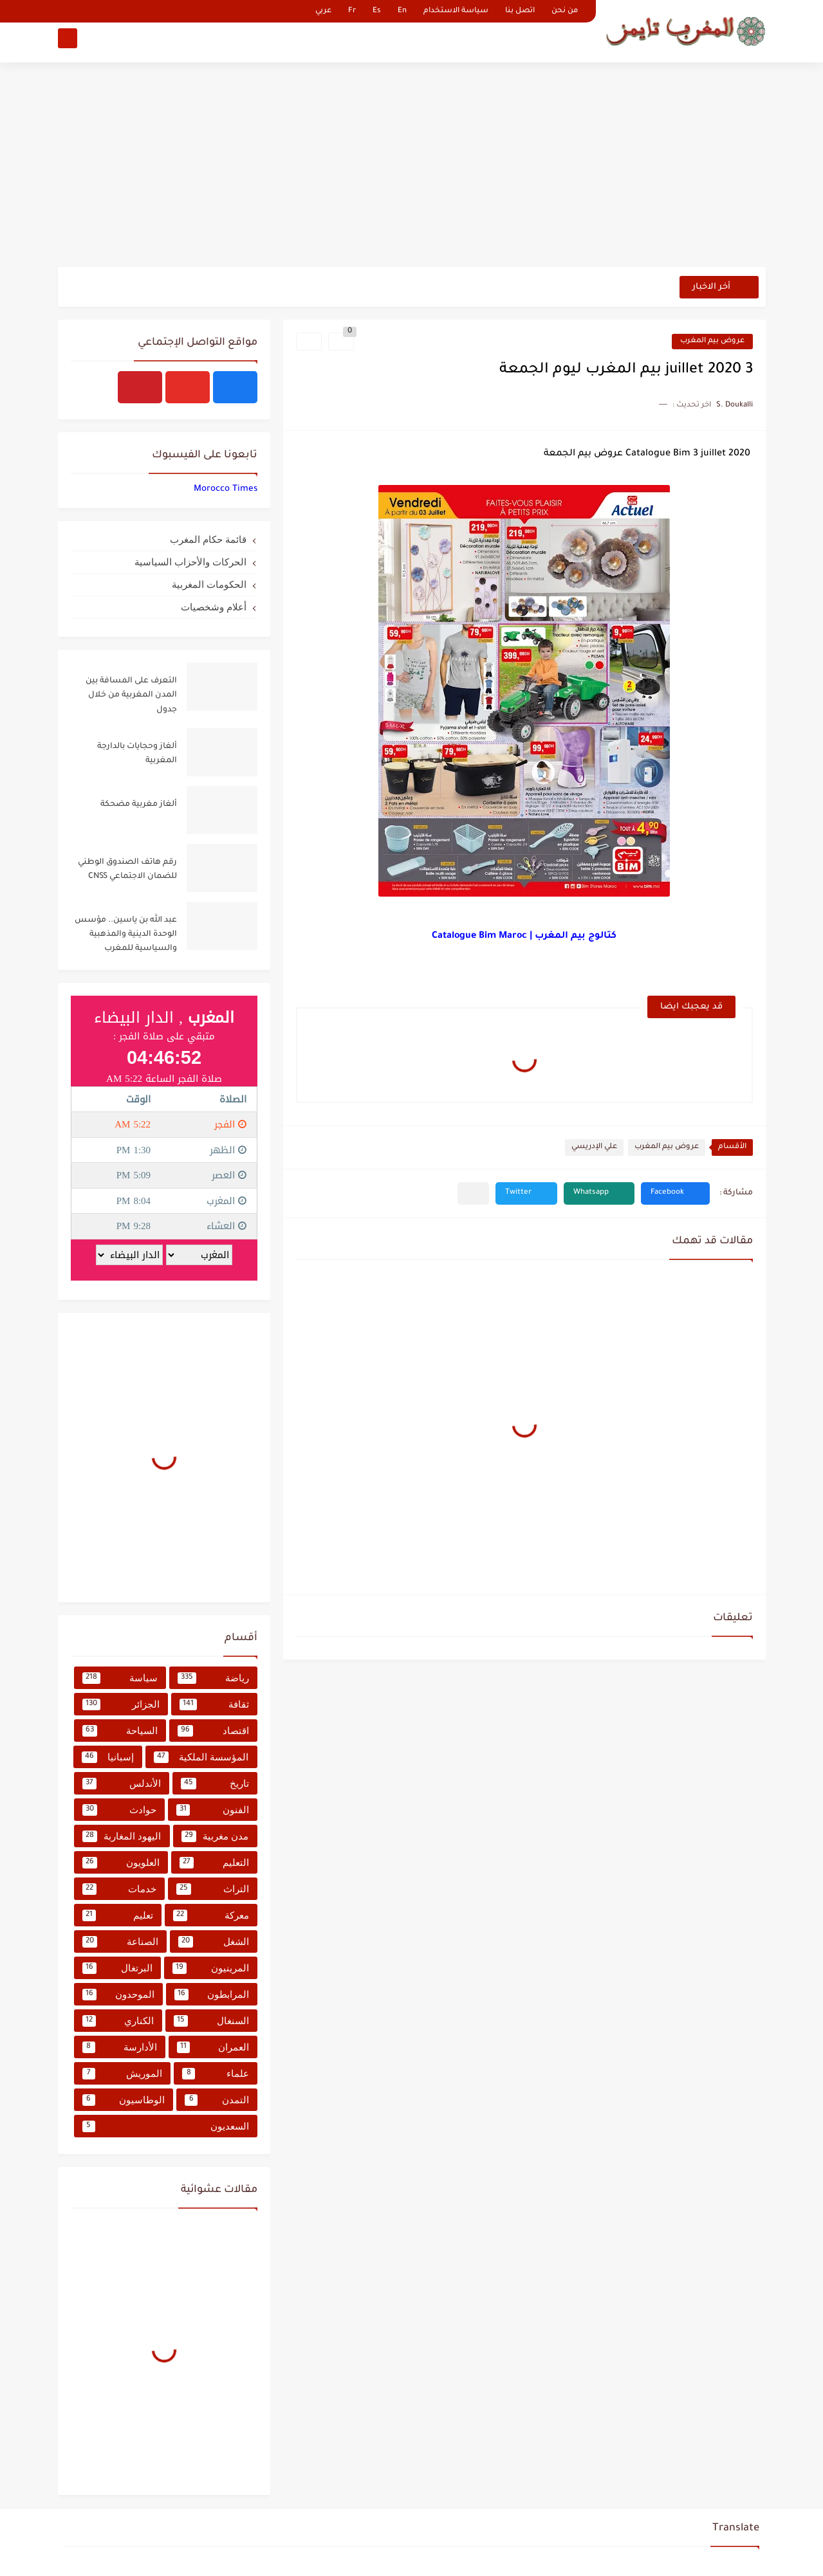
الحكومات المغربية (209, 584)
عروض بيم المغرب (712, 341)
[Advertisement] (412, 167)
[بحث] (67, 43)
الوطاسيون (123, 2100)
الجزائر (121, 1704)
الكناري (118, 2021)
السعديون (165, 2126)
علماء (215, 2073)
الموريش (122, 2073)
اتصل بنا (520, 11)
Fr (352, 11)
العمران (213, 2047)
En (402, 11)
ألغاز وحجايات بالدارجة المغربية (137, 753)
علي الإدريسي (594, 1147)
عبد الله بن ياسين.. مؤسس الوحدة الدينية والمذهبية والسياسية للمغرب (126, 935)
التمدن (217, 2100)
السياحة (120, 1731)
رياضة (213, 1678)
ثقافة (214, 1704)
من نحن (564, 11)
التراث (212, 1889)
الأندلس (122, 1783)
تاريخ (215, 1783)
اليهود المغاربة (122, 1836)
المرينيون (210, 1968)
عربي (323, 11)
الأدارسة (119, 2047)
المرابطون (211, 1994)
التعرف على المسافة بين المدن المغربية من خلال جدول (131, 696)
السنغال (211, 2021)
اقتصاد (213, 1731)
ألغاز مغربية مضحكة (138, 804)
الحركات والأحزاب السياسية (190, 561)
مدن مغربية (215, 1836)
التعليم (214, 1862)
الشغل (213, 1942)
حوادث (119, 1810)
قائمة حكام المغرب (208, 539)
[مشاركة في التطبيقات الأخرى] (473, 1193)
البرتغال (117, 1968)
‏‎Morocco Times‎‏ (225, 489)
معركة (211, 1915)
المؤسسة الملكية (201, 1757)
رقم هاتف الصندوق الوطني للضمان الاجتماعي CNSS (127, 869)
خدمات (119, 1889)
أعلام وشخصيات (213, 606)
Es (377, 11)
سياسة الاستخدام (455, 11)
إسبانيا (108, 1757)
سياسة (120, 1678)
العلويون (121, 1862)
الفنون (212, 1810)
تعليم (117, 1915)
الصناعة (120, 1942)
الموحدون (118, 1994)
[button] (675, 1193)
